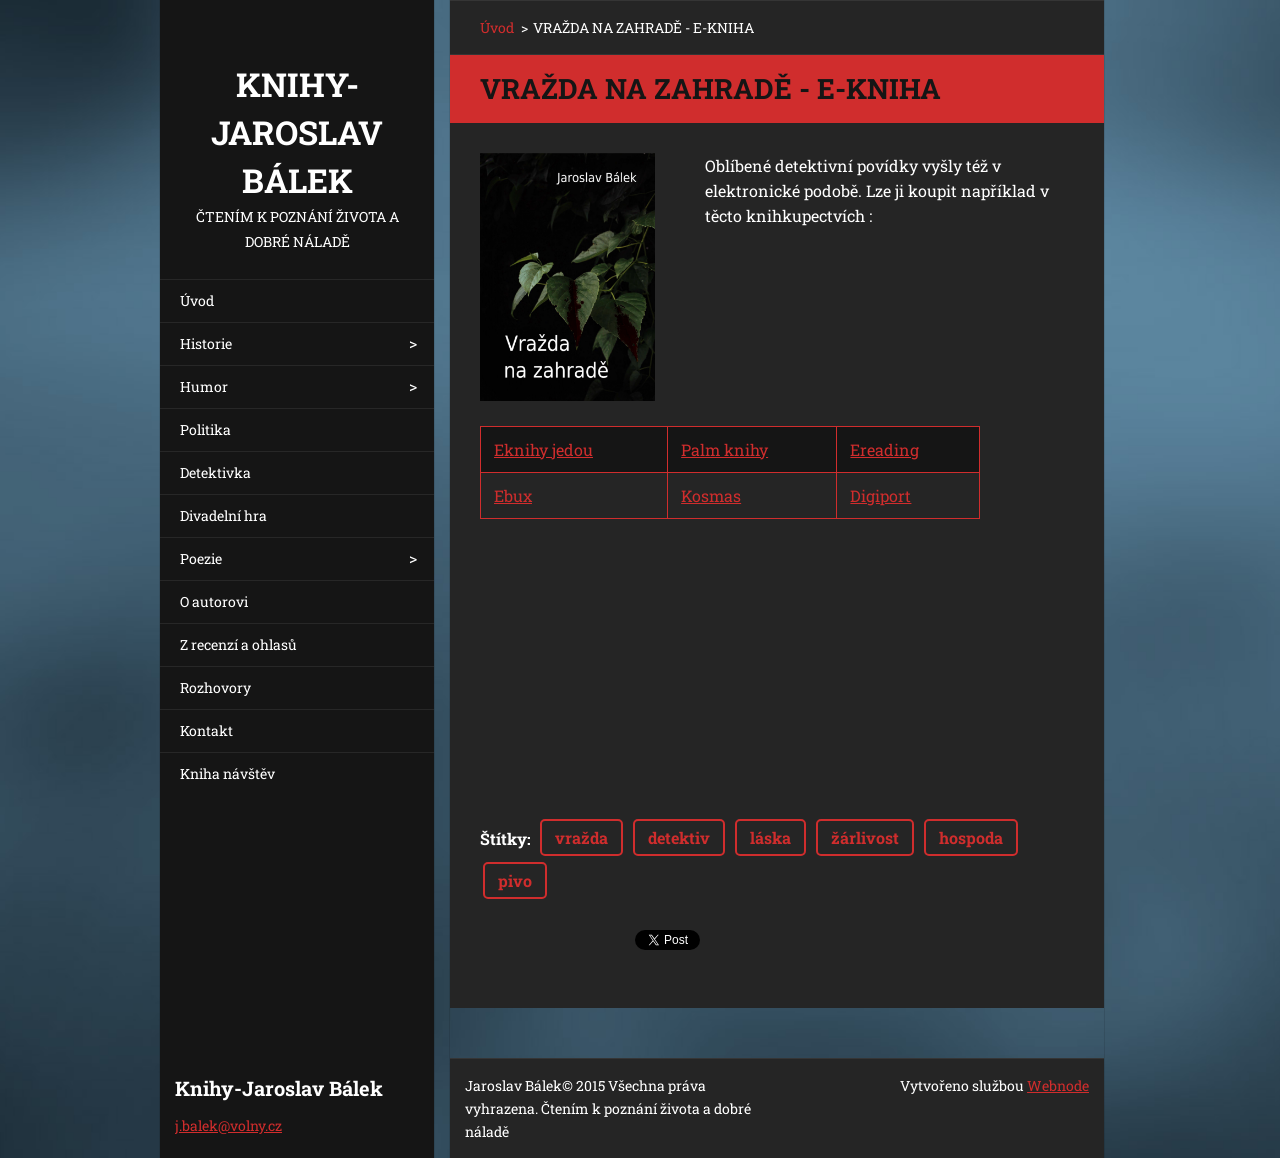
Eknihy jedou (543, 449)
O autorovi (214, 601)
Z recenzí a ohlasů (238, 644)
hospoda (971, 837)
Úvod (197, 300)
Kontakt (206, 730)
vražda (581, 837)
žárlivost (865, 837)
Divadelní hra (223, 515)
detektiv (679, 837)
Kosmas (711, 495)
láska (770, 837)
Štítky (503, 838)
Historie (206, 343)
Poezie (201, 558)
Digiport (880, 495)
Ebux (513, 495)
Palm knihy (724, 449)
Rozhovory (215, 687)
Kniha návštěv (227, 773)
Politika (205, 429)
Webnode (1058, 1085)
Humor (204, 386)
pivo (515, 880)
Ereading (884, 449)
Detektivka (215, 472)
